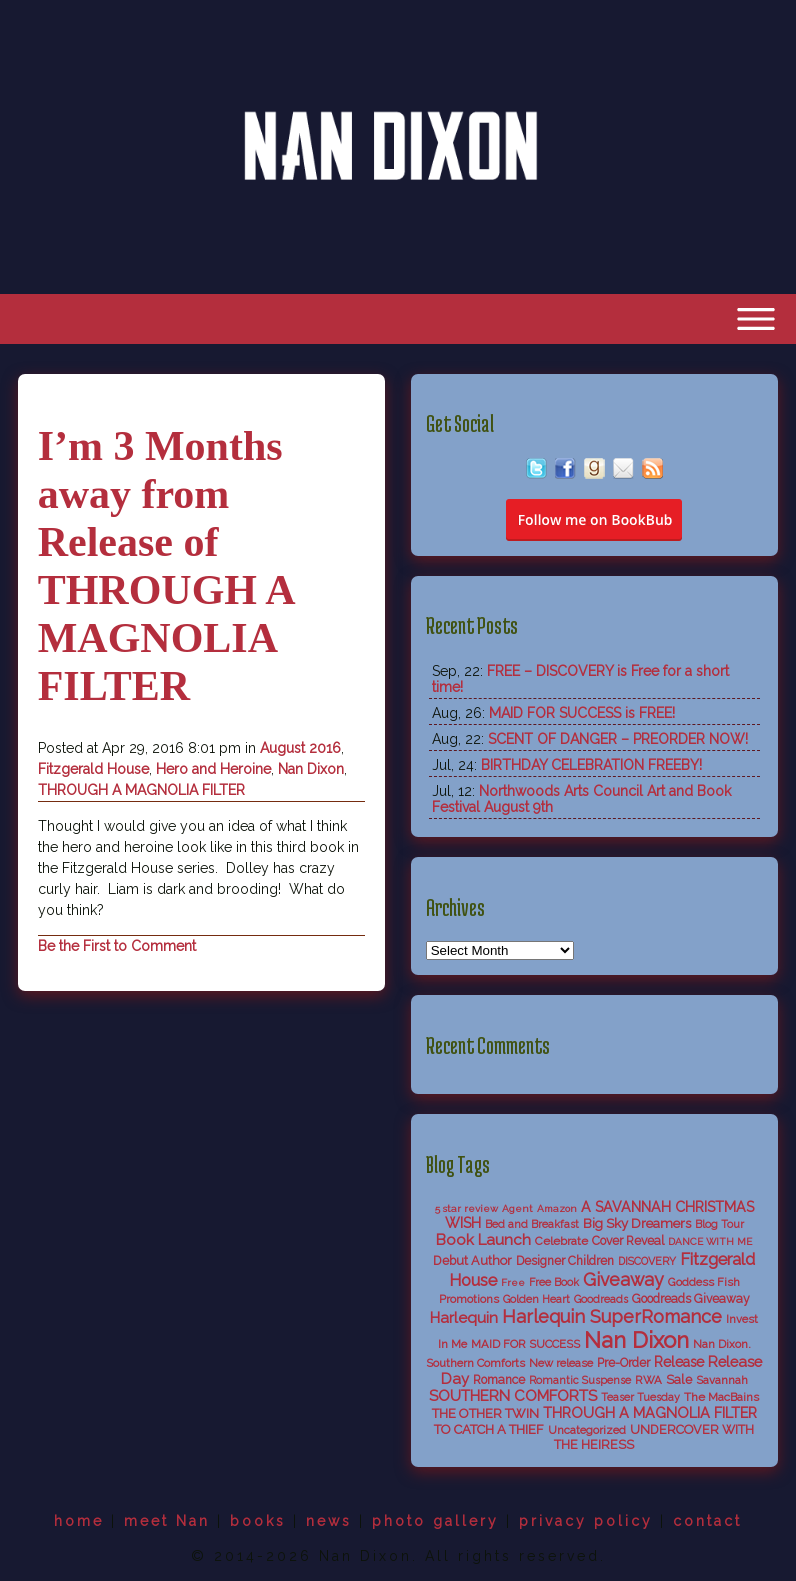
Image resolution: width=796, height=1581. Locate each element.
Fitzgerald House (93, 769)
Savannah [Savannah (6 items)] (722, 1380)
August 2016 (300, 748)
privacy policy (586, 1521)
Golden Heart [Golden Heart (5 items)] (536, 1299)
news (329, 1521)
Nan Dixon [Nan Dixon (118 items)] (636, 1340)
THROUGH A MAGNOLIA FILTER (141, 790)
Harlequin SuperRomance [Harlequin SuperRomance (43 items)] (612, 1316)
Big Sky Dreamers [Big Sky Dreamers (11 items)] (637, 1223)
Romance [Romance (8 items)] (499, 1380)
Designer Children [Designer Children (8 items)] (565, 1261)
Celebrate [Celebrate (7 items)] (561, 1241)
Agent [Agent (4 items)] (517, 1208)
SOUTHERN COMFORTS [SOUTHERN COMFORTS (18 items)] (513, 1396)
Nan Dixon (311, 769)
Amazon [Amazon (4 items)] (557, 1208)
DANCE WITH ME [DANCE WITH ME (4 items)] (710, 1241)
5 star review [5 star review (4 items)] (466, 1208)
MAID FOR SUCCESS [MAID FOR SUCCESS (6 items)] (525, 1344)
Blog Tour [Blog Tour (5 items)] (719, 1224)
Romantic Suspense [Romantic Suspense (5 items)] (580, 1380)
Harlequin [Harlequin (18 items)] (464, 1318)
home (79, 1521)
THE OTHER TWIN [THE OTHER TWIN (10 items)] (485, 1413)
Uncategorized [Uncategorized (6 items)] (587, 1430)
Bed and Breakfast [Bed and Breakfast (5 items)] (532, 1224)
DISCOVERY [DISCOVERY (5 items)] (647, 1261)
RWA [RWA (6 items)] (648, 1380)
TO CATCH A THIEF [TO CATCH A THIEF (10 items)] (489, 1429)
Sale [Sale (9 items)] (679, 1379)
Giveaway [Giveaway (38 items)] (623, 1279)
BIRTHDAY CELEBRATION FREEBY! (591, 765)
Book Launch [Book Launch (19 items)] (483, 1240)
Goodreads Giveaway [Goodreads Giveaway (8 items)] (691, 1299)
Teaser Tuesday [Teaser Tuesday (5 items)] (640, 1397)
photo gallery (435, 1521)
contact (707, 1521)
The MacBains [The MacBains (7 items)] (721, 1397)
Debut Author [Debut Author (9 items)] (472, 1260)
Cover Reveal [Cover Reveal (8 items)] (628, 1241)
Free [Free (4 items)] (513, 1282)
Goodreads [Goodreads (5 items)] (601, 1299)
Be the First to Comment (117, 946)
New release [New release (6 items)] (561, 1363)
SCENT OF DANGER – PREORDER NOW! (618, 739)
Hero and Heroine (213, 769)
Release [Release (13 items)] (679, 1362)
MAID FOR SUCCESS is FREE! (582, 713)
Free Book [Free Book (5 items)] (554, 1282)
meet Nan (167, 1521)
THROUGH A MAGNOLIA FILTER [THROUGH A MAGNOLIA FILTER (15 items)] (650, 1413)
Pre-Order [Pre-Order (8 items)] (623, 1363)
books (258, 1521)
